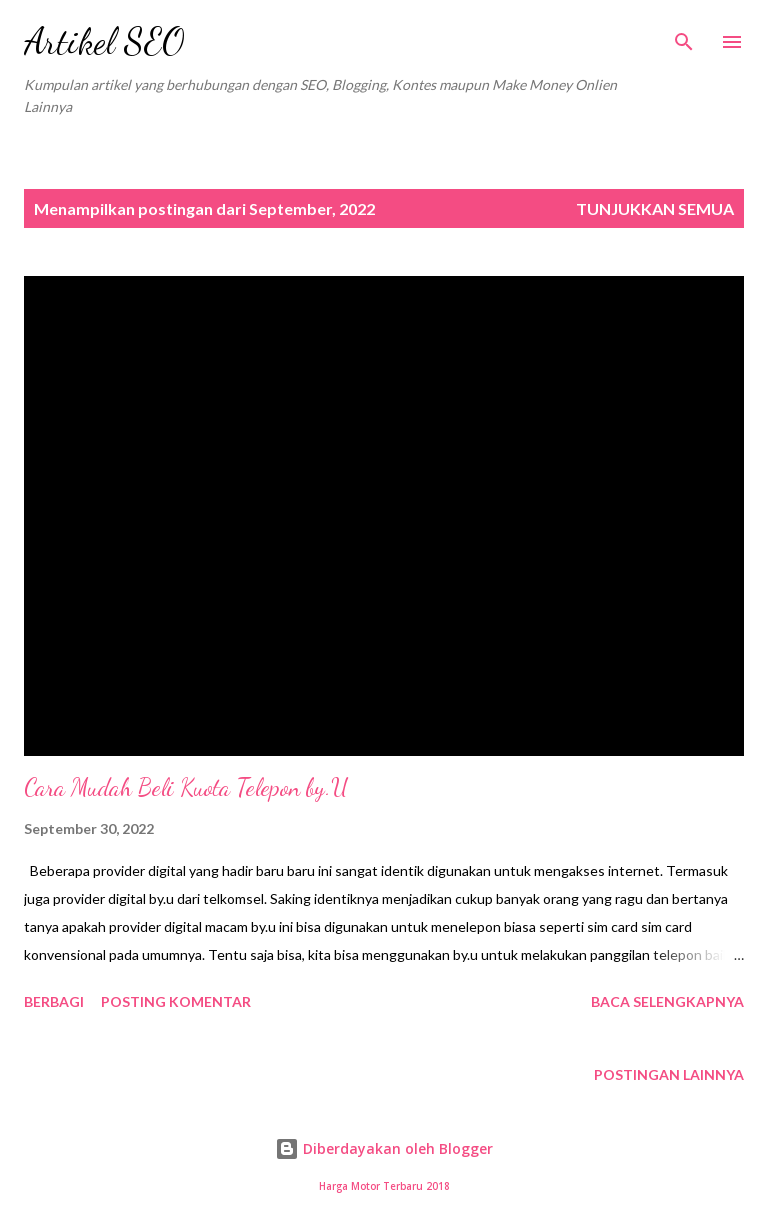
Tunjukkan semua (655, 208)
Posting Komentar (176, 1001)
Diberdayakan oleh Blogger (384, 1148)
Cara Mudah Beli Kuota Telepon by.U (186, 787)
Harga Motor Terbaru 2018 (384, 1186)
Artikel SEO (104, 41)
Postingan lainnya (669, 1074)
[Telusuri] (684, 36)
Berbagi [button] (54, 1001)
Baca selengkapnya (667, 1001)
